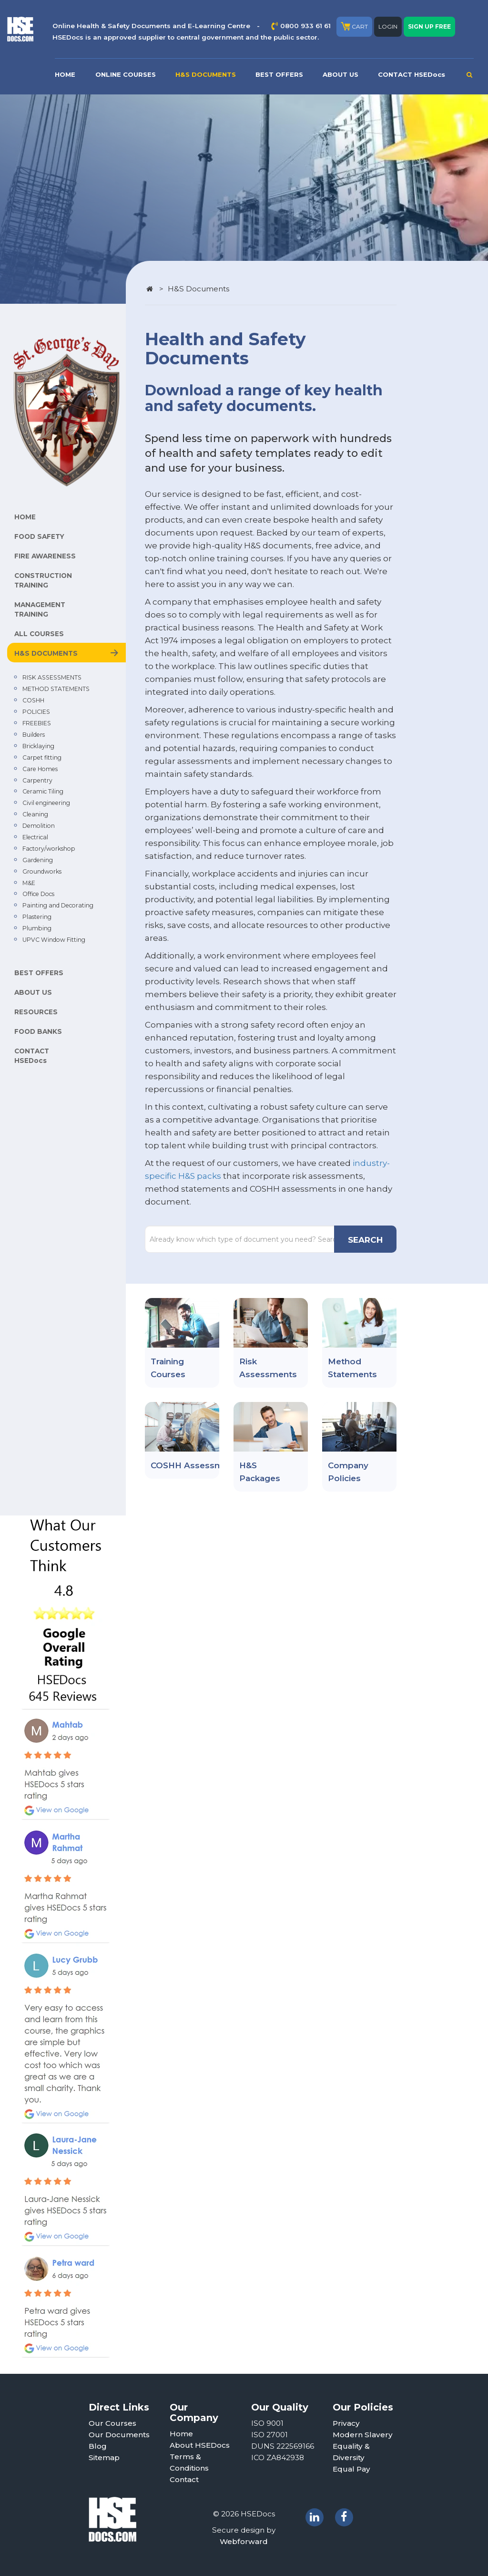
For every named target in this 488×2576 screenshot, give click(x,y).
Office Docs (38, 893)
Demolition (38, 825)
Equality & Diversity (351, 2452)
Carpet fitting (41, 757)
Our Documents (119, 2434)
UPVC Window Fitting (53, 939)
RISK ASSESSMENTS (51, 677)
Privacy (346, 2423)
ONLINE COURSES (125, 74)
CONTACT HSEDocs (411, 74)
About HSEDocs (200, 2445)
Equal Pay (351, 2468)
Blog (98, 2446)
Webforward (244, 2541)
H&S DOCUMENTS (205, 74)
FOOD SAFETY (39, 536)
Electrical (35, 837)
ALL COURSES (39, 634)
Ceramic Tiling (42, 791)
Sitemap (104, 2457)
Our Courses (112, 2423)
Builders (33, 734)
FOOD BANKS (38, 1031)
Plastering (36, 916)
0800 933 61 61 (305, 26)
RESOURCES (36, 1012)
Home (181, 2433)
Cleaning (35, 814)
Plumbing (36, 928)
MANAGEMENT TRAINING (39, 609)
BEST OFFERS (279, 74)
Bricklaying (38, 746)
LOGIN (387, 26)
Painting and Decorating (57, 905)
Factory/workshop (48, 848)
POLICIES (36, 711)
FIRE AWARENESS (45, 556)
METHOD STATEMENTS (56, 688)
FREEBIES (36, 723)
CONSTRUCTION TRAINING (43, 580)
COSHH (33, 700)
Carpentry (37, 780)
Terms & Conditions (189, 2462)
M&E (28, 882)
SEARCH (365, 1240)
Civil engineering (46, 802)
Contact (184, 2479)
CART (354, 26)
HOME (65, 74)
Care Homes (40, 769)
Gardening (37, 860)
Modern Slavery (363, 2434)
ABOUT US (340, 74)
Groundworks (41, 871)
